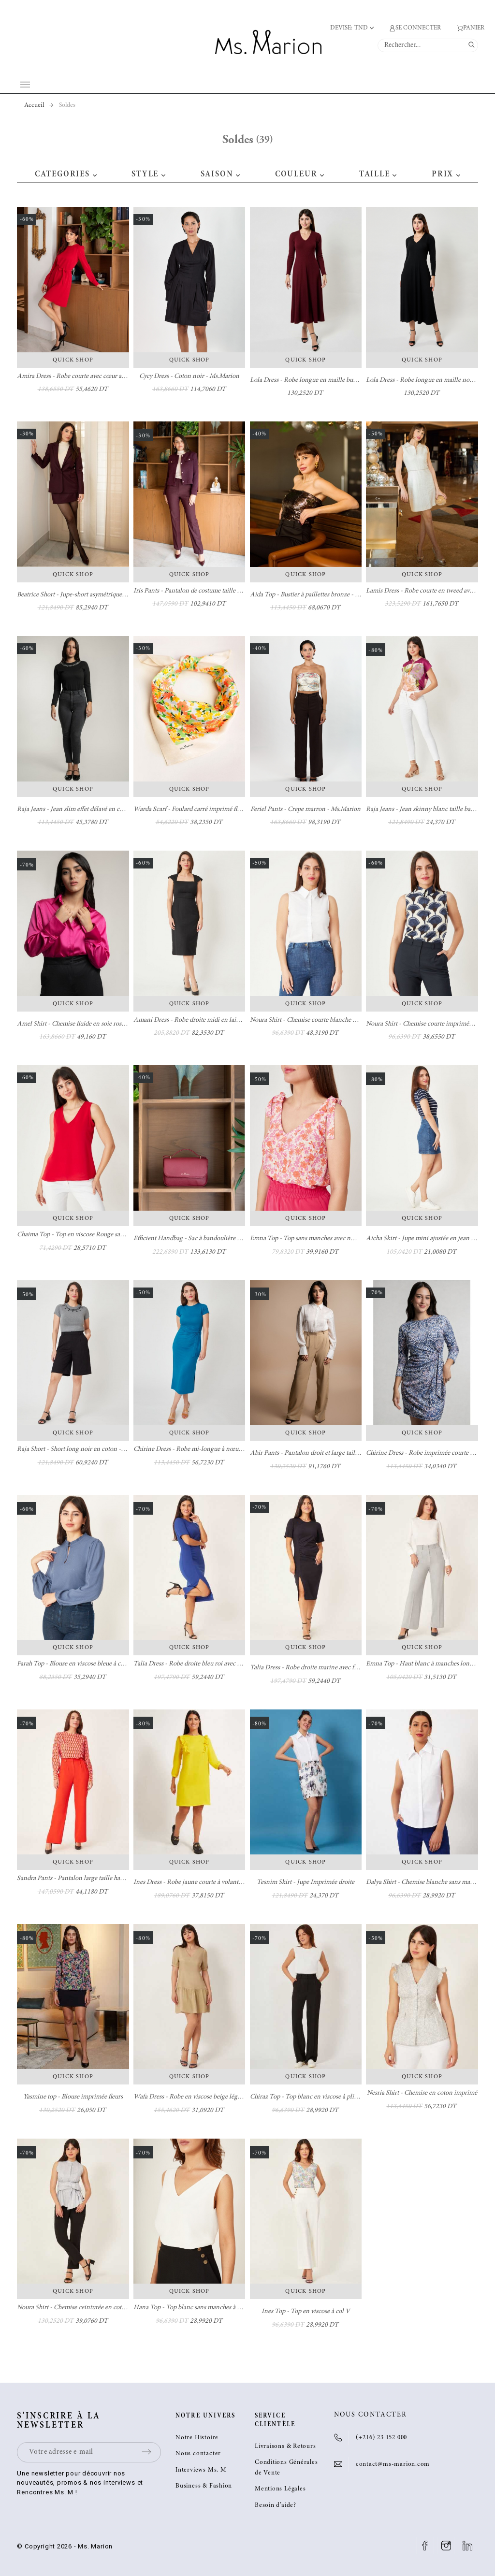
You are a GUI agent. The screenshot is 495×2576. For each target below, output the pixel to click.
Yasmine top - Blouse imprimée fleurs (73, 2097)
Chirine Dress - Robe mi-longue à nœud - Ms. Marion (205, 1449)
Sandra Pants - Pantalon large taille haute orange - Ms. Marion (101, 1878)
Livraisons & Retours (285, 2447)
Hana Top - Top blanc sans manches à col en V (196, 2307)
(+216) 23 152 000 (381, 2438)
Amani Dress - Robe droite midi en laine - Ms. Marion (206, 1020)
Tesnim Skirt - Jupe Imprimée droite (305, 1882)
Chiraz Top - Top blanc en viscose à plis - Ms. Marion (321, 2097)
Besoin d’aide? (275, 2506)
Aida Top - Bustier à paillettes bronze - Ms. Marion (318, 595)
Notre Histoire (196, 2438)
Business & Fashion (203, 2486)
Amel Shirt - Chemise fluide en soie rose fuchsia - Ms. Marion (99, 1024)
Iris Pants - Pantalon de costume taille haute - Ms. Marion (210, 591)
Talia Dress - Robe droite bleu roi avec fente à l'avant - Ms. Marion (221, 1664)
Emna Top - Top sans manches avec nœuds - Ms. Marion (326, 1238)
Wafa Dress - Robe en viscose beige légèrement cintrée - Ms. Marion (225, 2097)
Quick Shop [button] (73, 360)
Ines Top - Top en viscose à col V (306, 2311)
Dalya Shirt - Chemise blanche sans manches (425, 1882)
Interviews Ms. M (200, 2470)
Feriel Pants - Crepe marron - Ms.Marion (305, 809)
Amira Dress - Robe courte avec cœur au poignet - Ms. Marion (100, 376)
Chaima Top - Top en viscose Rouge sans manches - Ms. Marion (102, 1234)
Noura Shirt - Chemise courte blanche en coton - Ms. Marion (331, 1020)
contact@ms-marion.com (393, 2464)
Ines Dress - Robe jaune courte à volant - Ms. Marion (204, 1882)
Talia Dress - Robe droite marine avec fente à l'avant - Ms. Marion (337, 1667)
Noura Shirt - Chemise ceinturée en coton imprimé (85, 2307)
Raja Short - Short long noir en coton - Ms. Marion (85, 1449)
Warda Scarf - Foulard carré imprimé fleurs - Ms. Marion (209, 809)
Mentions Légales (280, 2489)
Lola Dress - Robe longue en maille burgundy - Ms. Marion (329, 380)
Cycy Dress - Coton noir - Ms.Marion (189, 376)
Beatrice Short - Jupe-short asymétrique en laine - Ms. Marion (99, 595)
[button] (95, 174)
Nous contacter (198, 2454)
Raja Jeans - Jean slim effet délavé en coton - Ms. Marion (93, 809)
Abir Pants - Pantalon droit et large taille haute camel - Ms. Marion (340, 1453)
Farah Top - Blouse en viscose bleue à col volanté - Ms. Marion (100, 1664)
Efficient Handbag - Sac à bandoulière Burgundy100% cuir (212, 1238)
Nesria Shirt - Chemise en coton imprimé (422, 2093)
